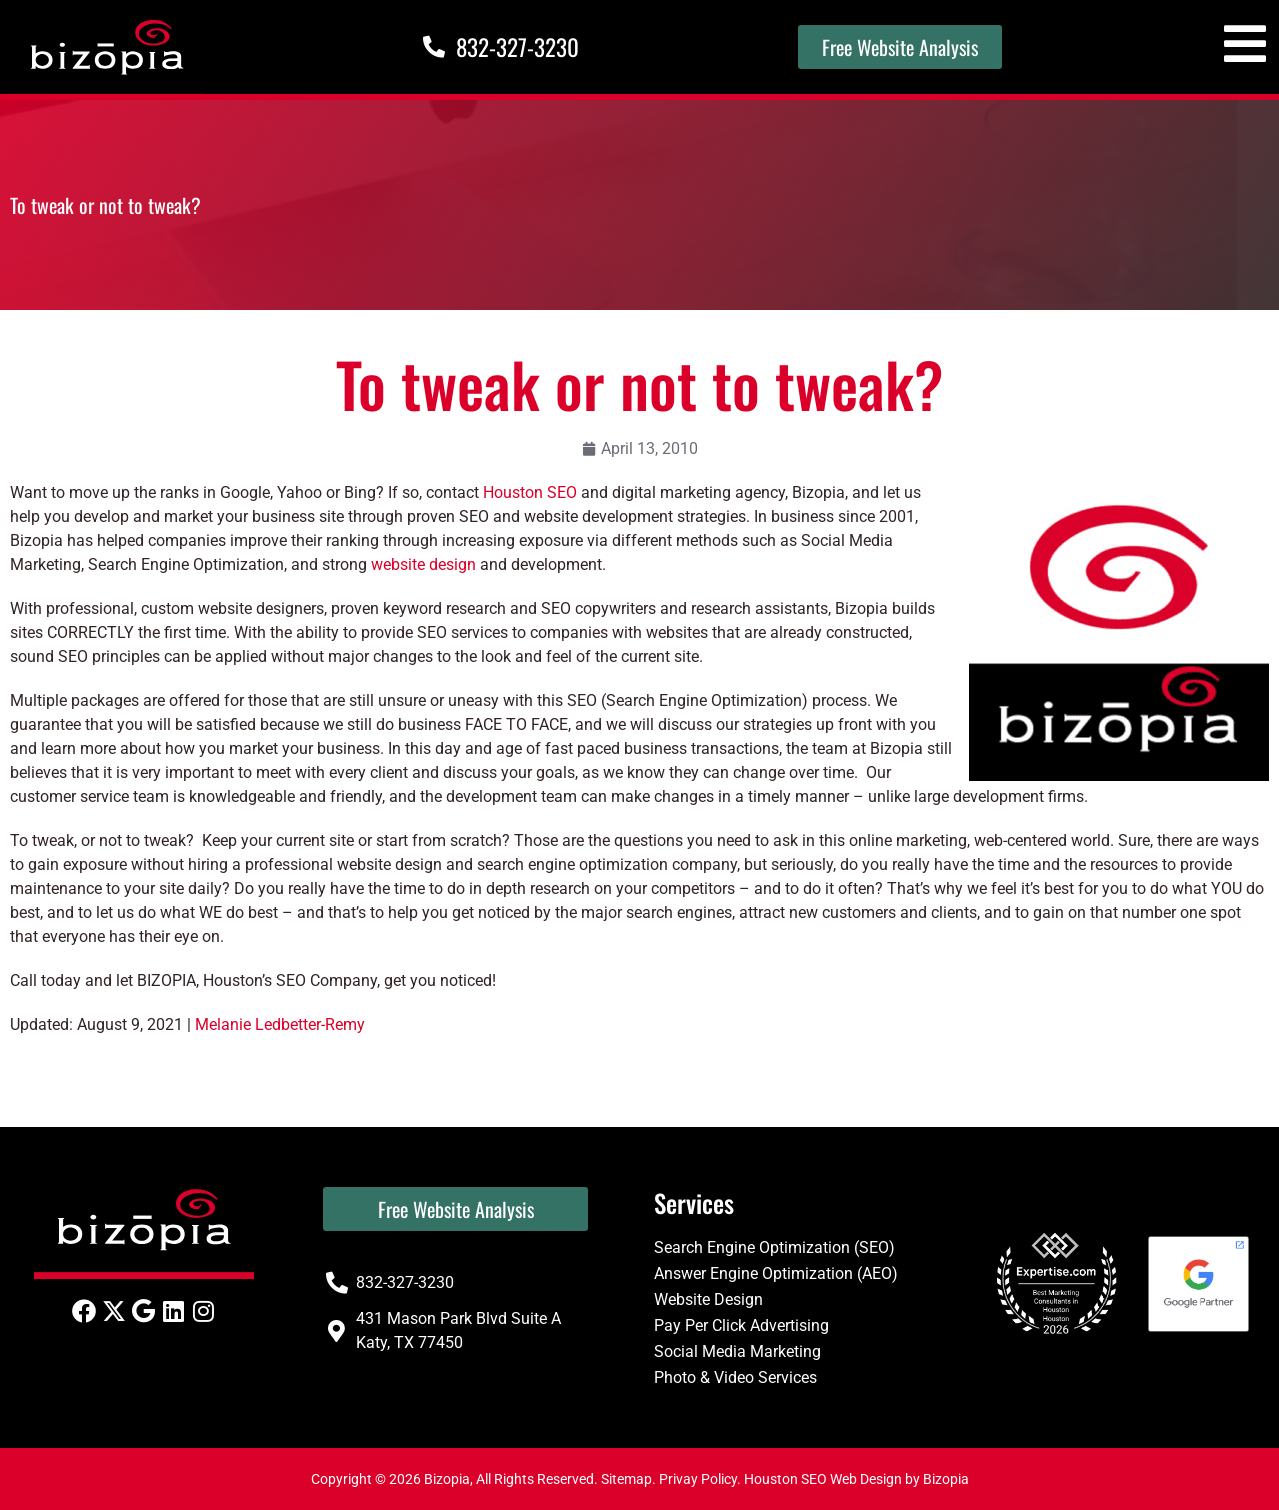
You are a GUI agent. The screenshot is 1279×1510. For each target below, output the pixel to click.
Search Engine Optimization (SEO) (774, 1247)
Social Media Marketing (737, 1351)
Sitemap (626, 1479)
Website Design (708, 1299)
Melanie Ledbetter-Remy (280, 1024)
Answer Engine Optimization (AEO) (776, 1273)
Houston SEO (530, 492)
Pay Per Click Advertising (741, 1325)
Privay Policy (698, 1479)
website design (423, 564)
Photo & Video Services (735, 1377)
